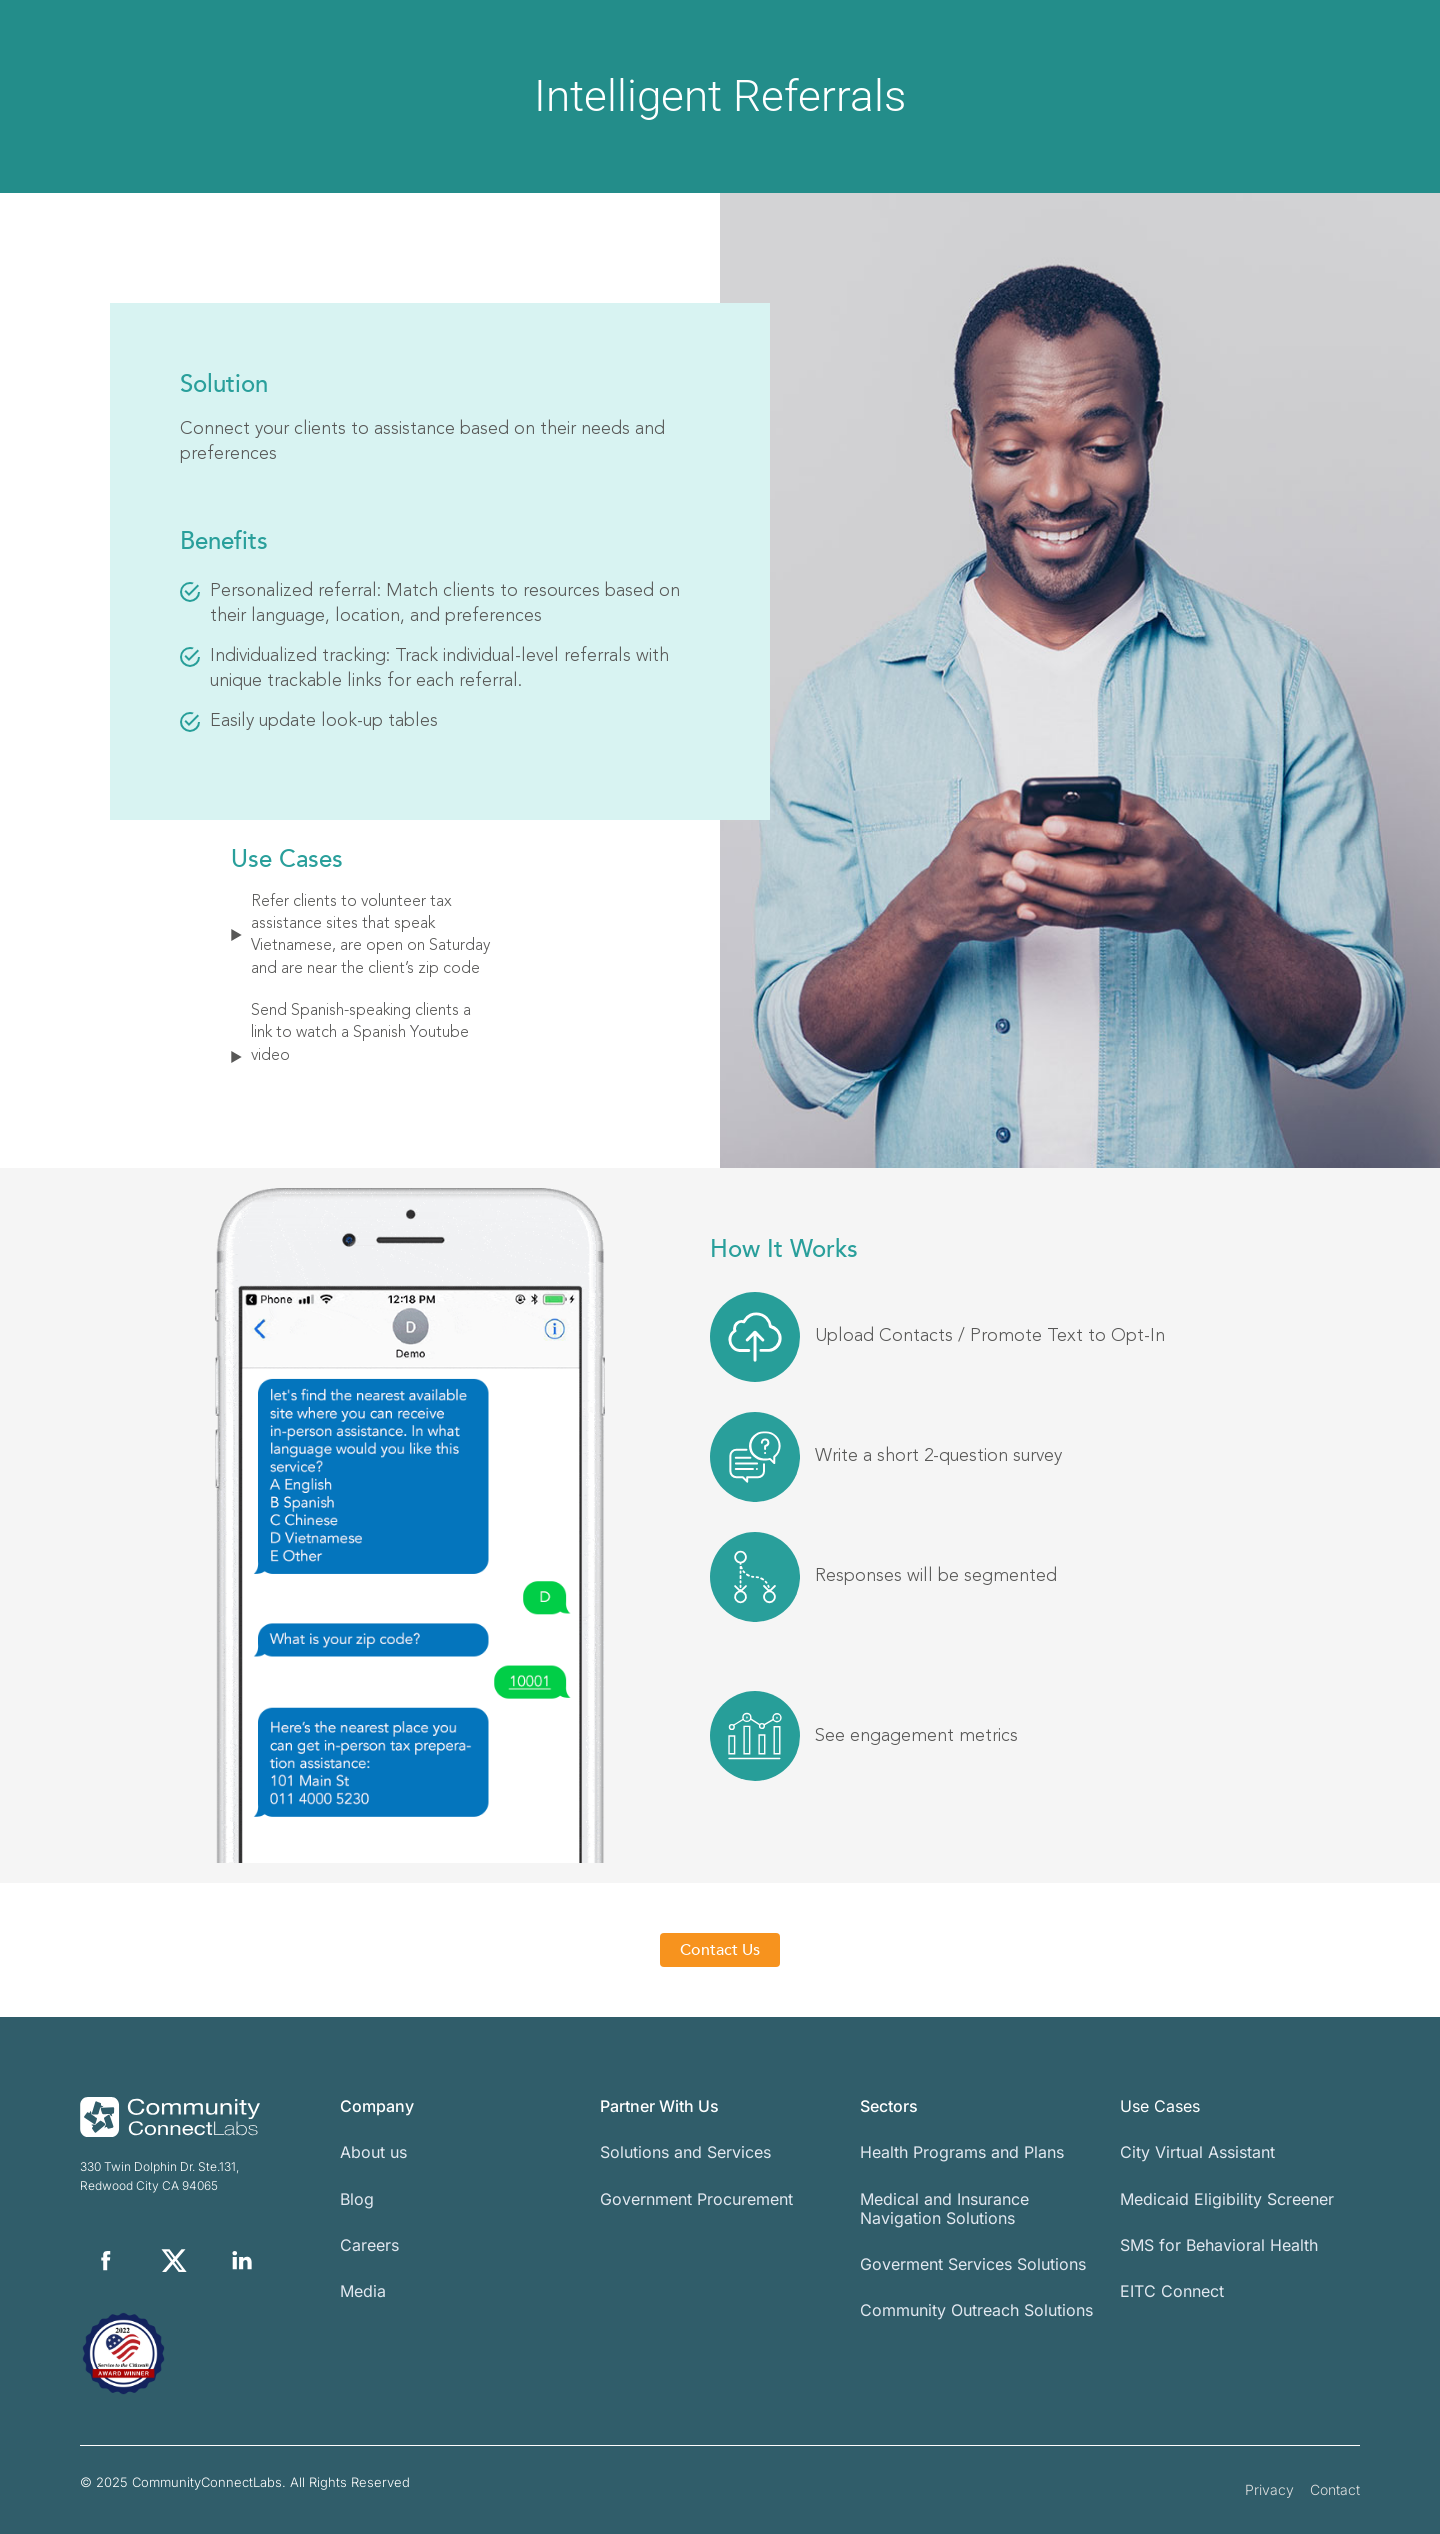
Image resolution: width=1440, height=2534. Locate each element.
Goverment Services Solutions (973, 2264)
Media (363, 2291)
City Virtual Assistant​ (1197, 2152)
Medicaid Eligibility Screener (1227, 2199)
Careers (369, 2245)
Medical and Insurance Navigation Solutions (944, 2208)
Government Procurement (696, 2199)
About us (373, 2152)
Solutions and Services (685, 2152)
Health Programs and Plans (962, 2152)
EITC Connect (1172, 2291)
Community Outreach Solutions (976, 2310)
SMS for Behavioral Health (1219, 2245)
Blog (357, 2199)
